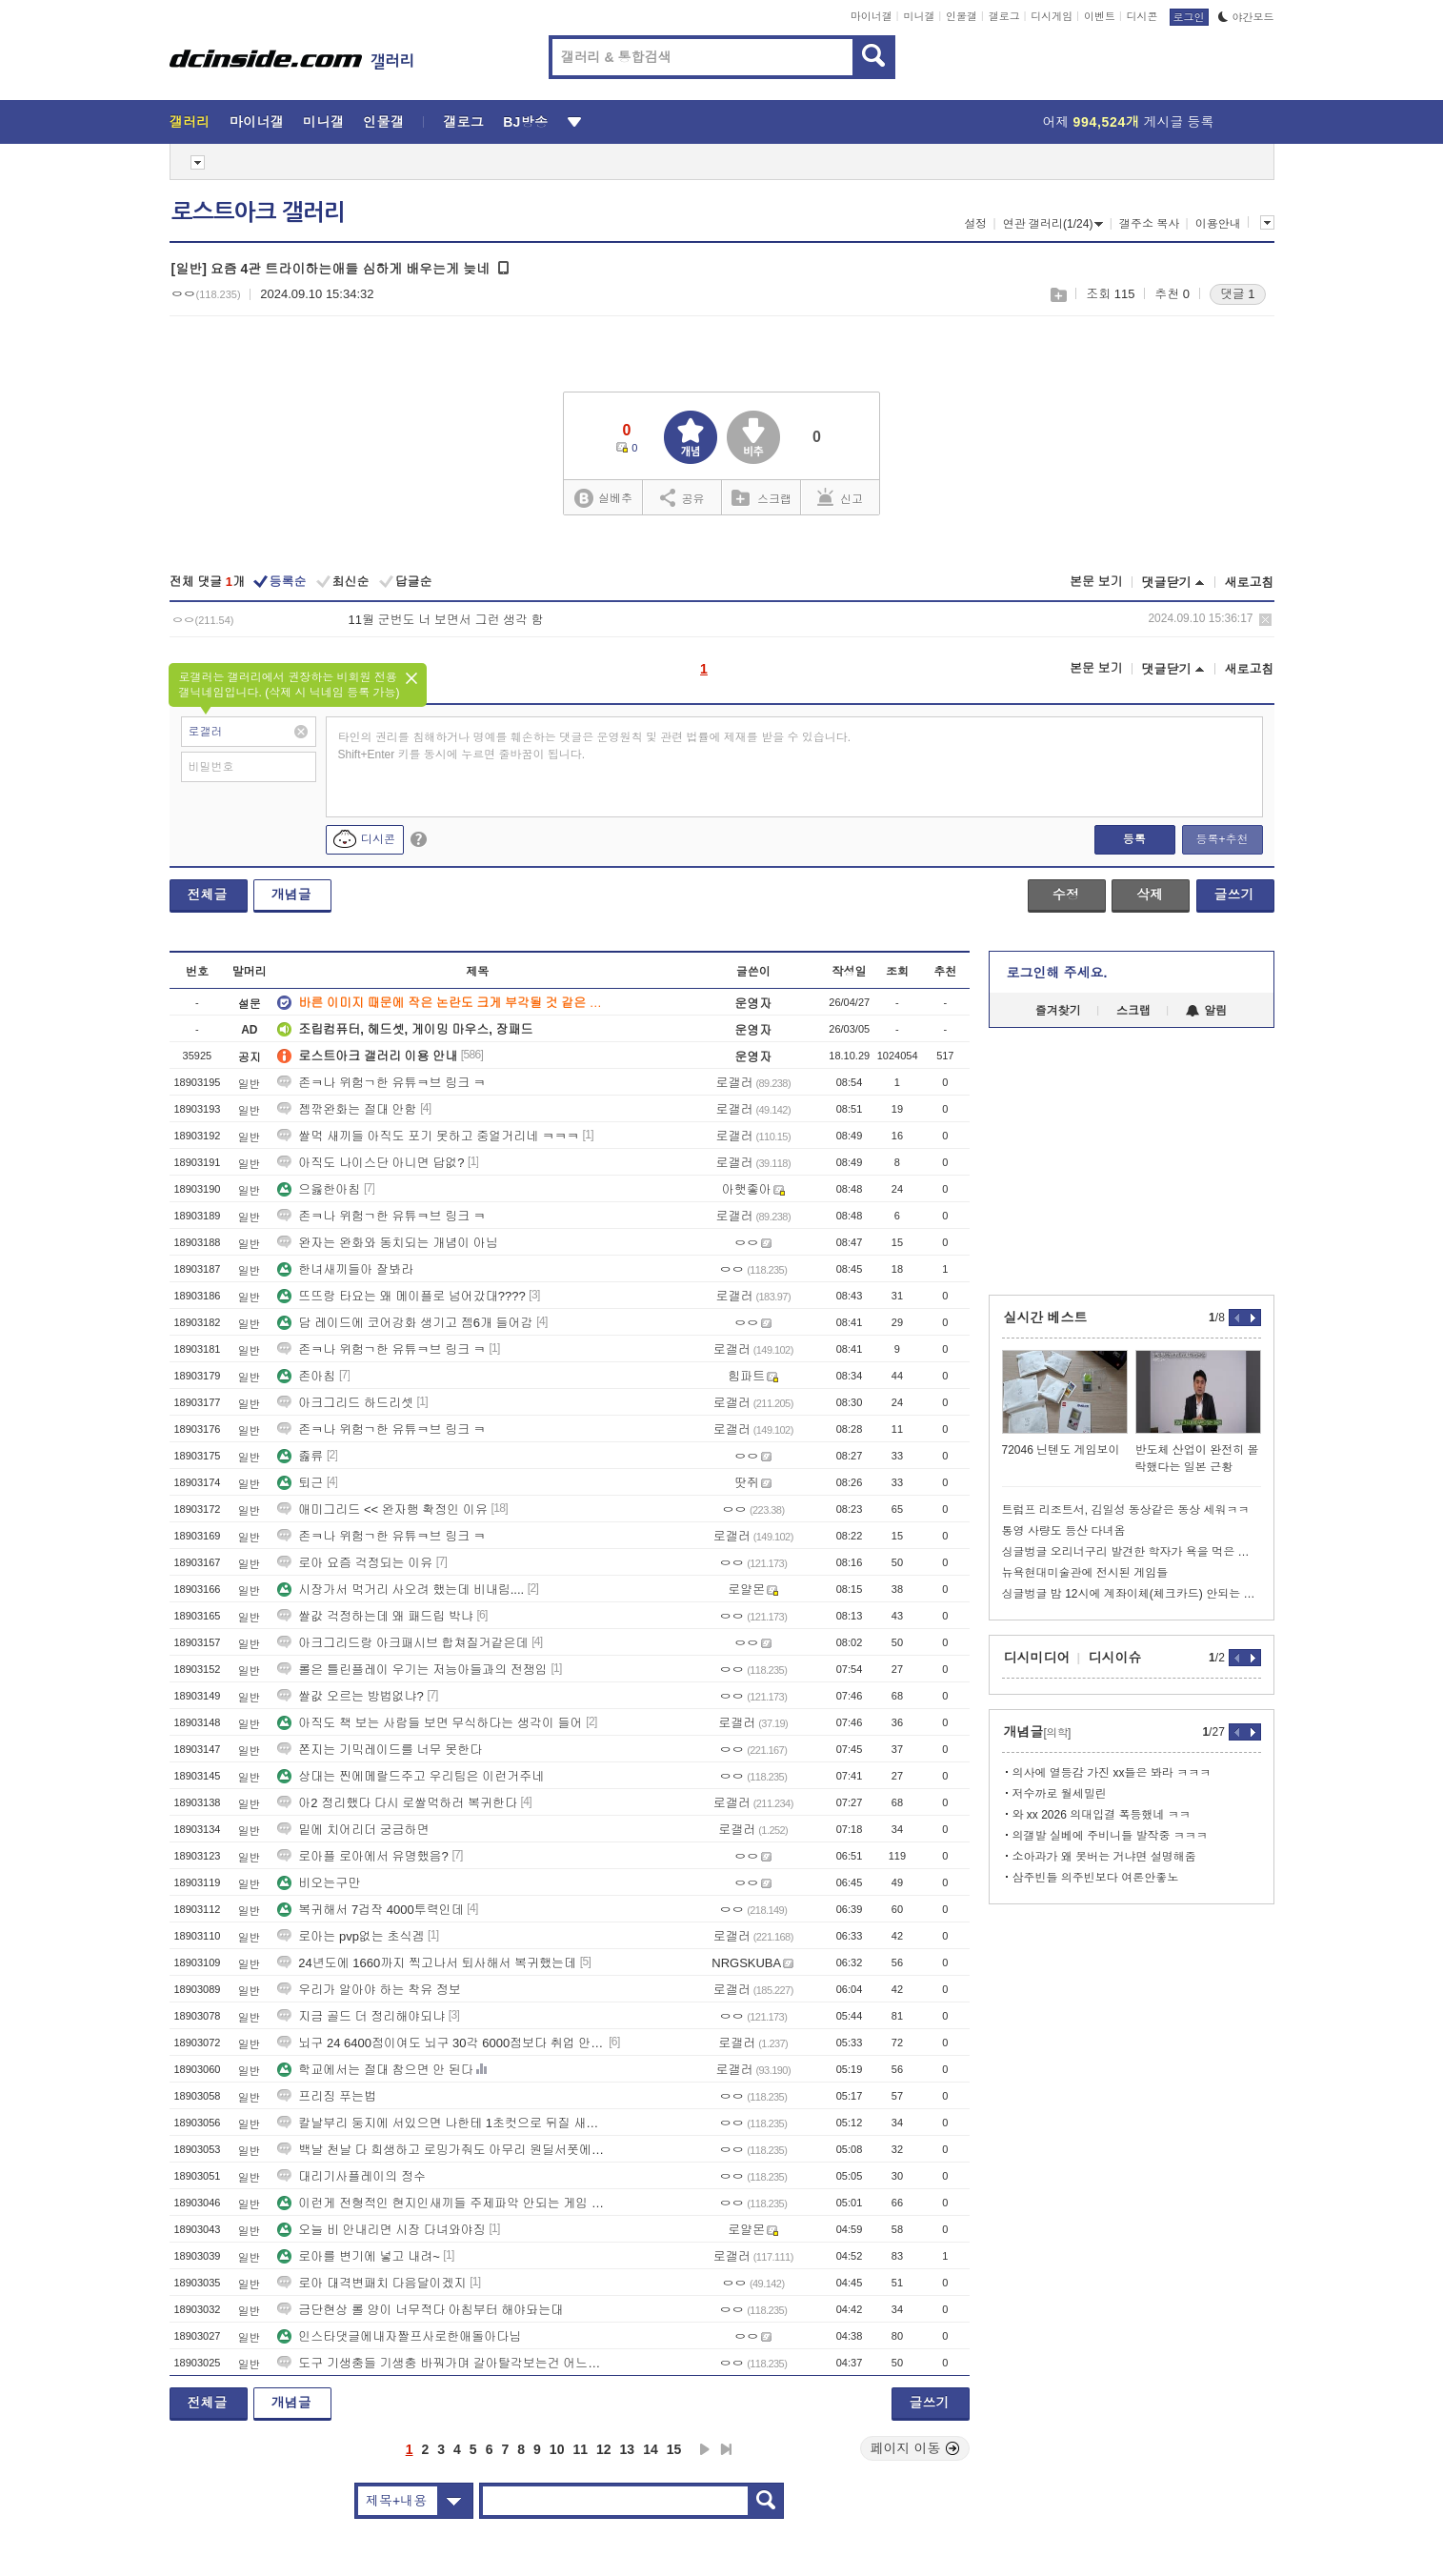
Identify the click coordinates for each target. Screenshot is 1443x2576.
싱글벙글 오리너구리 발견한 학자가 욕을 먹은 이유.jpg (1131, 1552)
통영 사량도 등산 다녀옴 (1064, 1531)
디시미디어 (1037, 1657)
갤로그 (1004, 16)
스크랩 (1058, 295)
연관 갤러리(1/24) (1053, 224)
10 (557, 2449)
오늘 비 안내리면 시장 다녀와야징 (381, 2230)
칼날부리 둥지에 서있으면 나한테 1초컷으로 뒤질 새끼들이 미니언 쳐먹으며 (441, 2123)
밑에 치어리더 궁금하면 (353, 1829)
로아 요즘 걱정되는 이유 (354, 1563)
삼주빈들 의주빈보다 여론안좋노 (1095, 1877)
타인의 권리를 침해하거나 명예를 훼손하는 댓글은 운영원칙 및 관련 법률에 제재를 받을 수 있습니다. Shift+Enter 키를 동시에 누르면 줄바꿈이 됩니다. (595, 746)
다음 (705, 2449)
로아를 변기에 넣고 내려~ (358, 2256)
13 (627, 2449)
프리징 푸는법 (326, 2096)
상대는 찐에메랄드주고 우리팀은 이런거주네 (410, 1776)
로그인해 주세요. (1057, 972)
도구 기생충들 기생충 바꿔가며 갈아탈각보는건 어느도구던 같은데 (441, 2363)
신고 (840, 497)
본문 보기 (1096, 581)
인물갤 (961, 16)
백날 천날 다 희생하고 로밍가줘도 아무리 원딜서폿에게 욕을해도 (441, 2150)
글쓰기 (1234, 894)
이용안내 (1218, 224)
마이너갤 (871, 16)
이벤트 (1099, 16)
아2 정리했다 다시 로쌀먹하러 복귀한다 (397, 1803)
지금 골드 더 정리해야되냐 (361, 2016)
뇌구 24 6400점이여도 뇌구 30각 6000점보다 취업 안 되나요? (441, 2043)
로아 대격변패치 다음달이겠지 (371, 2283)
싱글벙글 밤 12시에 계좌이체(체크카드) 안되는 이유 (1131, 1593)
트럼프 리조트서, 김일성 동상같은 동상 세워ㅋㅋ (1126, 1510)
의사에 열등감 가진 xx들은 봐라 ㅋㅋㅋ (1112, 1773)
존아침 (306, 1376)
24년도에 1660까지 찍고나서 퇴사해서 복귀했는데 (426, 1963)
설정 (975, 224)
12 (603, 2449)
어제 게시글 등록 (1128, 122)
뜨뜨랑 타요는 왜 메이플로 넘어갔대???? (401, 1296)
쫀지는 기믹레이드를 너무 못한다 (379, 1749)
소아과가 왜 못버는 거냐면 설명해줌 (1104, 1856)
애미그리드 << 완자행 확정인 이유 (382, 1509)
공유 (682, 497)
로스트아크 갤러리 (258, 212)
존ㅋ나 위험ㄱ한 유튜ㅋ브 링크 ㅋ (381, 1083)
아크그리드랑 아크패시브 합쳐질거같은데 (402, 1643)
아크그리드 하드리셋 (345, 1403)
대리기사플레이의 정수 (351, 2176)
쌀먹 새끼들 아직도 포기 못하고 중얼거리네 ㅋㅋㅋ (428, 1136)
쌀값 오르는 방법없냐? (350, 1696)
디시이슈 (1115, 1657)
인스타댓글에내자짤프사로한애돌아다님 (399, 2336)
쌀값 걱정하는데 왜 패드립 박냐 (374, 1616)
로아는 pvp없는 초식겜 (350, 1936)
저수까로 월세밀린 (1059, 1794)
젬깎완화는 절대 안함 (346, 1109)
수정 (1065, 894)
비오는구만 (318, 1883)
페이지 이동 (915, 2448)
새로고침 (1249, 582)
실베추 (602, 499)
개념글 (291, 894)
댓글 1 (1237, 294)
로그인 (1189, 17)
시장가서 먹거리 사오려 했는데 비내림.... (400, 1589)
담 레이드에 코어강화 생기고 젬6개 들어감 (404, 1323)
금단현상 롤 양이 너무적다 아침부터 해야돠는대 (420, 2310)
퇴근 (300, 1483)
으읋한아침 (318, 1189)
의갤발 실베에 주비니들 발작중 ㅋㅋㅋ (1110, 1835)
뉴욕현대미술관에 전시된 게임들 (1085, 1573)
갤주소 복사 (1149, 224)
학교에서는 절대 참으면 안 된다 (374, 2070)
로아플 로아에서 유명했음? (362, 1856)
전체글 (208, 894)
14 (650, 2449)
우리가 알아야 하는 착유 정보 (368, 1989)
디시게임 (1051, 16)
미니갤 (918, 16)
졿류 (300, 1456)
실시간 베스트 (1046, 1317)
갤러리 (190, 122)
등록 (1134, 839)
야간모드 (1246, 17)
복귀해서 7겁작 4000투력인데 (370, 1909)
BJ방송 (525, 122)
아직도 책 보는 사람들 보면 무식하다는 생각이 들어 (429, 1723)
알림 (1206, 1010)
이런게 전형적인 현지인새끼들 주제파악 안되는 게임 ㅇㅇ (441, 2203)
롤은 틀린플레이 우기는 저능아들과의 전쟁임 (412, 1669)
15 (674, 2449)
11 (580, 2449)
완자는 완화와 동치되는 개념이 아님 (387, 1243)
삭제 (1265, 620)
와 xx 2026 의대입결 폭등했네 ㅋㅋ (1101, 1814)
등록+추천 (1221, 839)
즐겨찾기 (1058, 1010)
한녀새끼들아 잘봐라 (345, 1269)
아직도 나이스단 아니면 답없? (370, 1163)
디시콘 (1142, 16)
